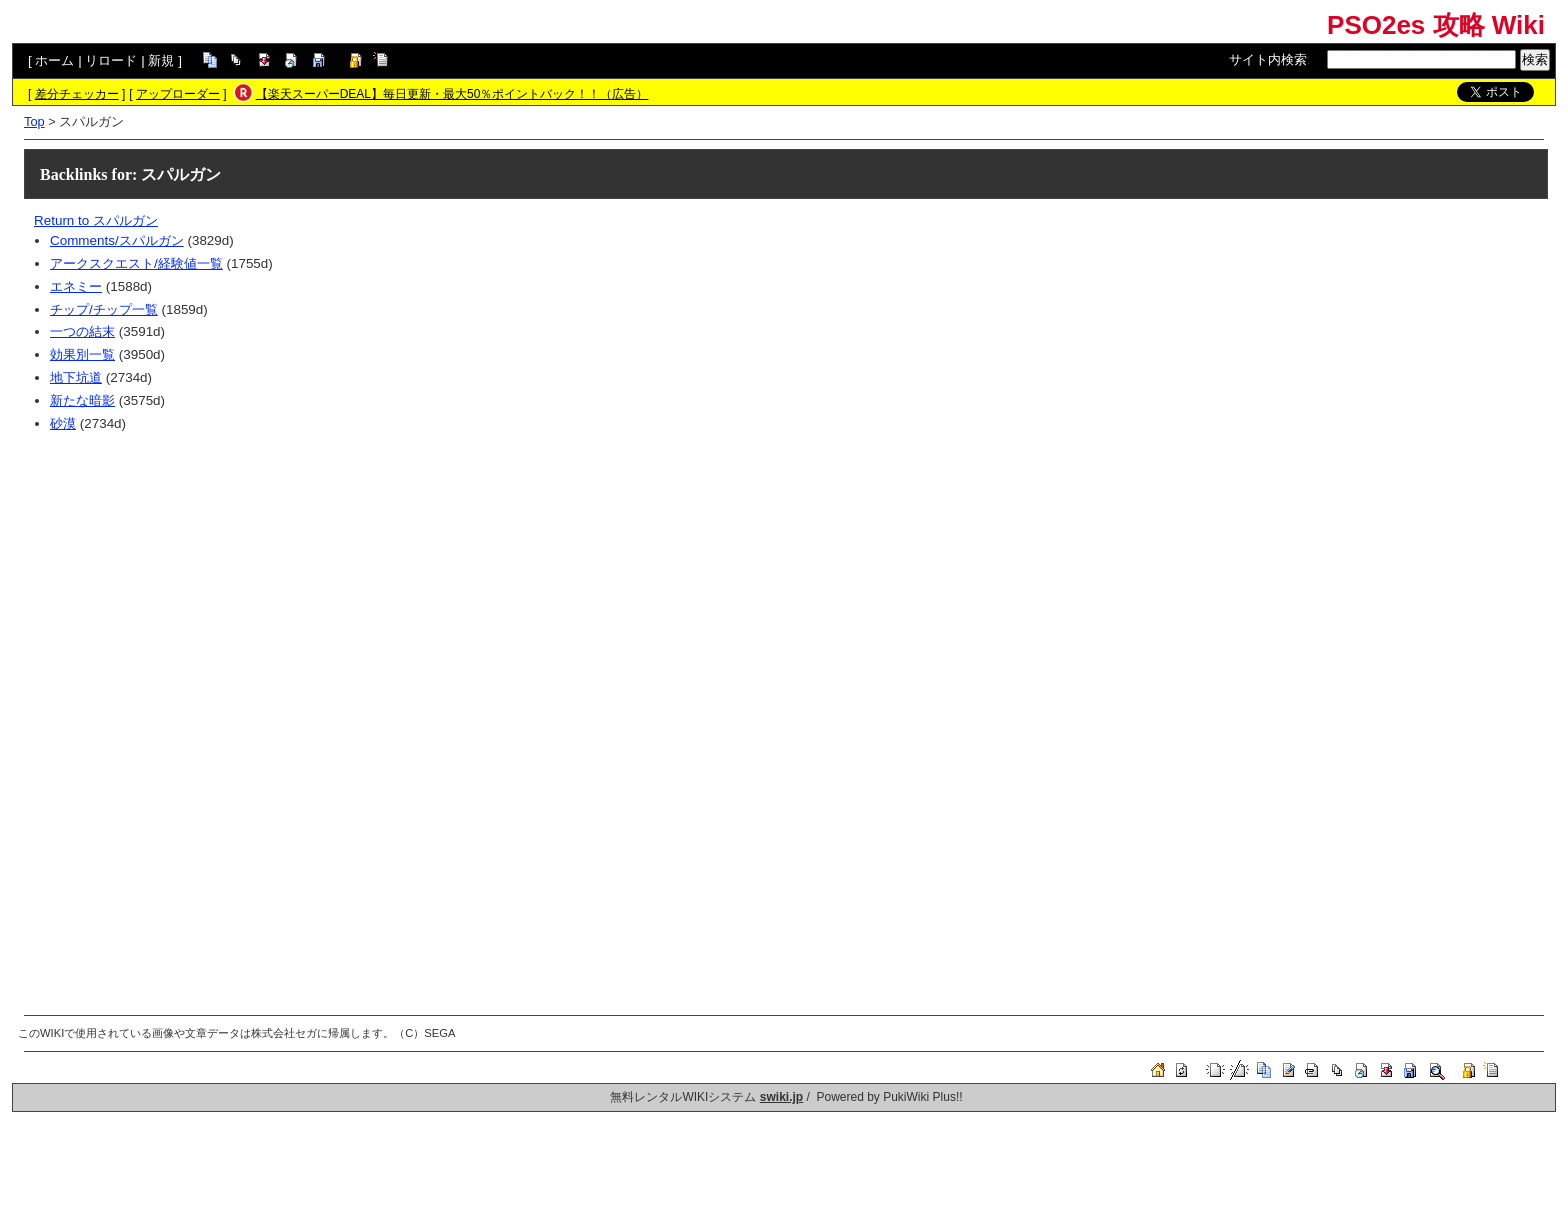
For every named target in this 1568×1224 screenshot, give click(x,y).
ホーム (54, 60)
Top (34, 121)
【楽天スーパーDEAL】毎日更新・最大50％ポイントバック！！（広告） (452, 94)
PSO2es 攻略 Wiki (1436, 25)
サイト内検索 (1268, 59)
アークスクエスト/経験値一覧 (136, 263)
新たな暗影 (82, 400)
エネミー (76, 286)
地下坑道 (76, 377)
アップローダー (178, 94)
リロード (111, 60)
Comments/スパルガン (117, 240)
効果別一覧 (82, 354)
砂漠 (63, 423)
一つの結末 (82, 331)
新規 (161, 60)
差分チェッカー (77, 94)
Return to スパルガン (96, 220)
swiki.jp (781, 1097)
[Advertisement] (634, 586)
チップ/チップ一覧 (104, 309)
